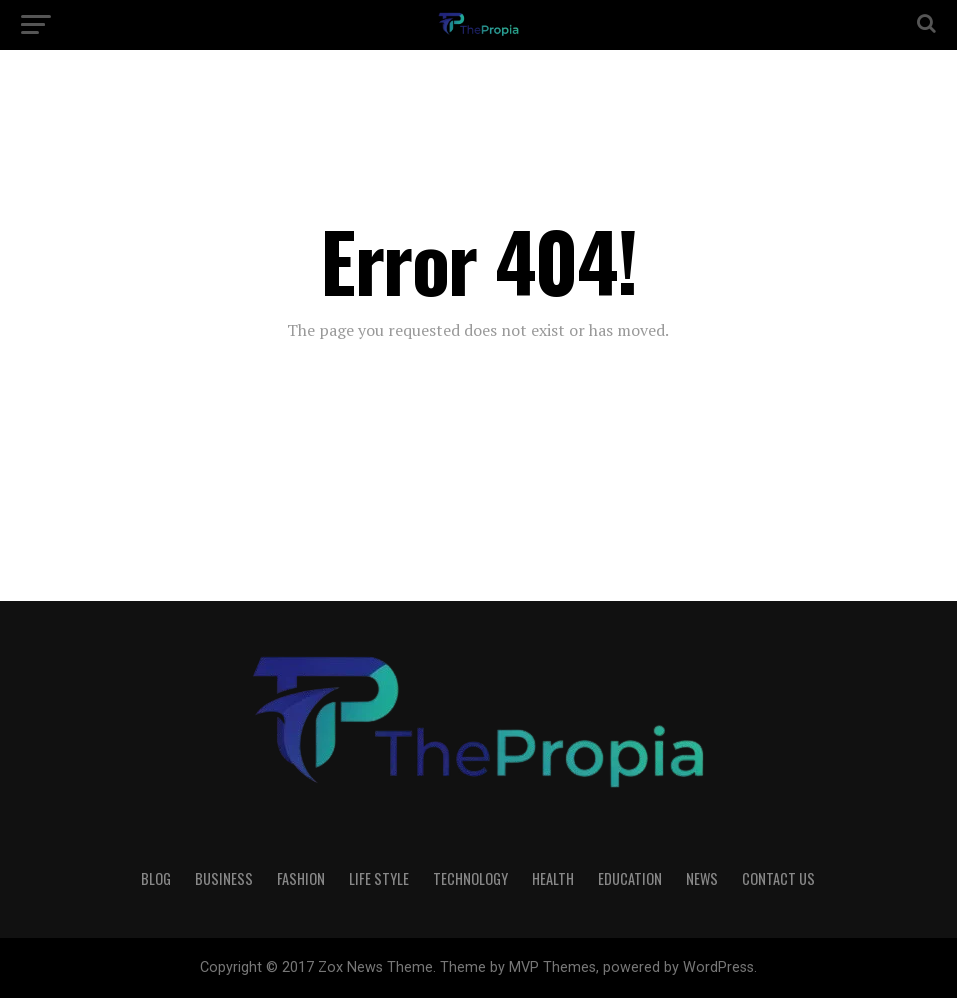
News (702, 878)
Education (630, 878)
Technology (470, 878)
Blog (156, 878)
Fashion (301, 878)
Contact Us (778, 878)
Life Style (379, 878)
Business (224, 878)
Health (553, 878)
